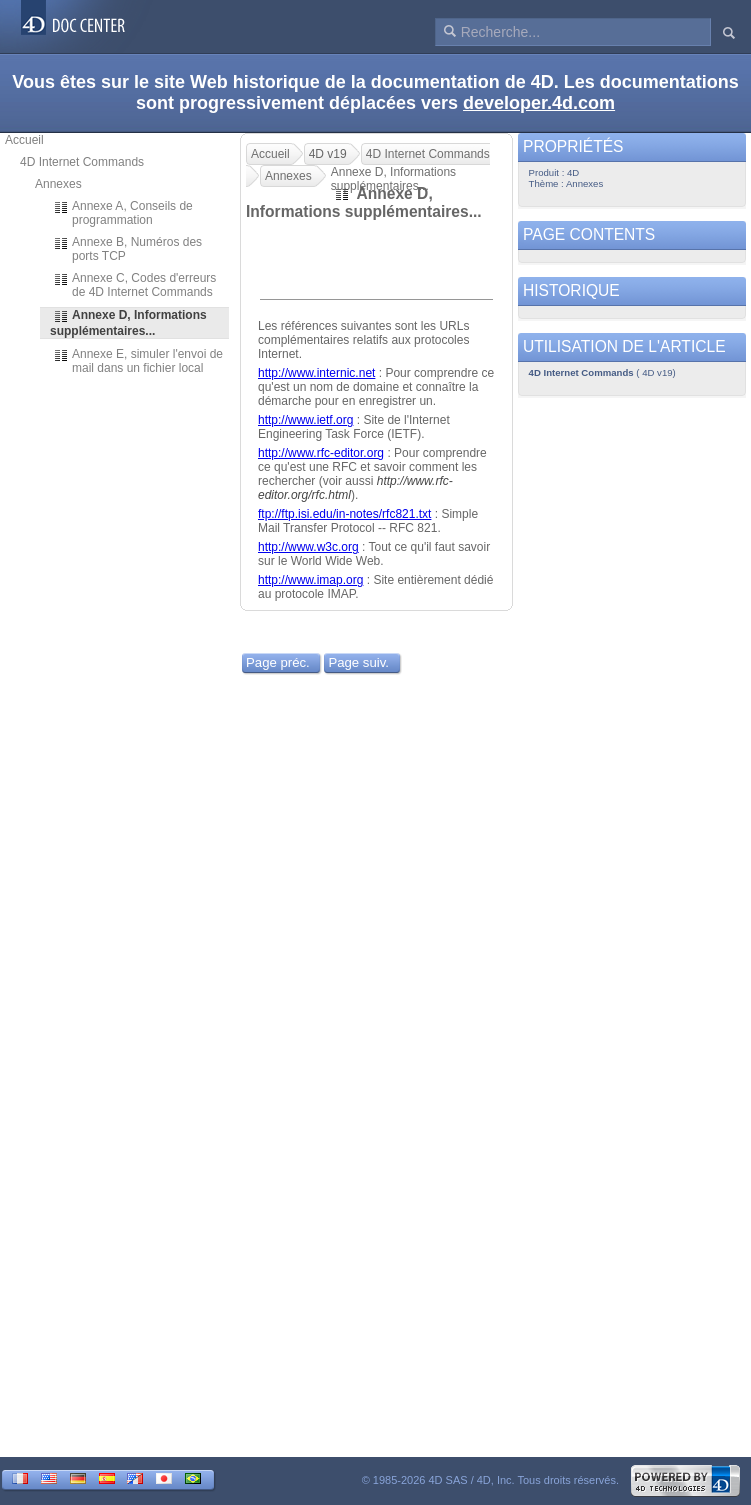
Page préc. (278, 662)
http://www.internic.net (316, 373)
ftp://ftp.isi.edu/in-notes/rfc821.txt (344, 514)
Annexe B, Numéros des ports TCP (127, 249)
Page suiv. (358, 662)
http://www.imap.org (310, 580)
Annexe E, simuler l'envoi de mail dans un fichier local (138, 361)
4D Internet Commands (82, 162)
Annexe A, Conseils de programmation (123, 213)
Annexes (58, 184)
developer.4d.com (539, 103)
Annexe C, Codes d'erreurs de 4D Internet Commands (134, 285)
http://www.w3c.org (308, 547)
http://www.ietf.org (305, 420)
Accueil (24, 140)
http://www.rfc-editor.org (321, 453)
